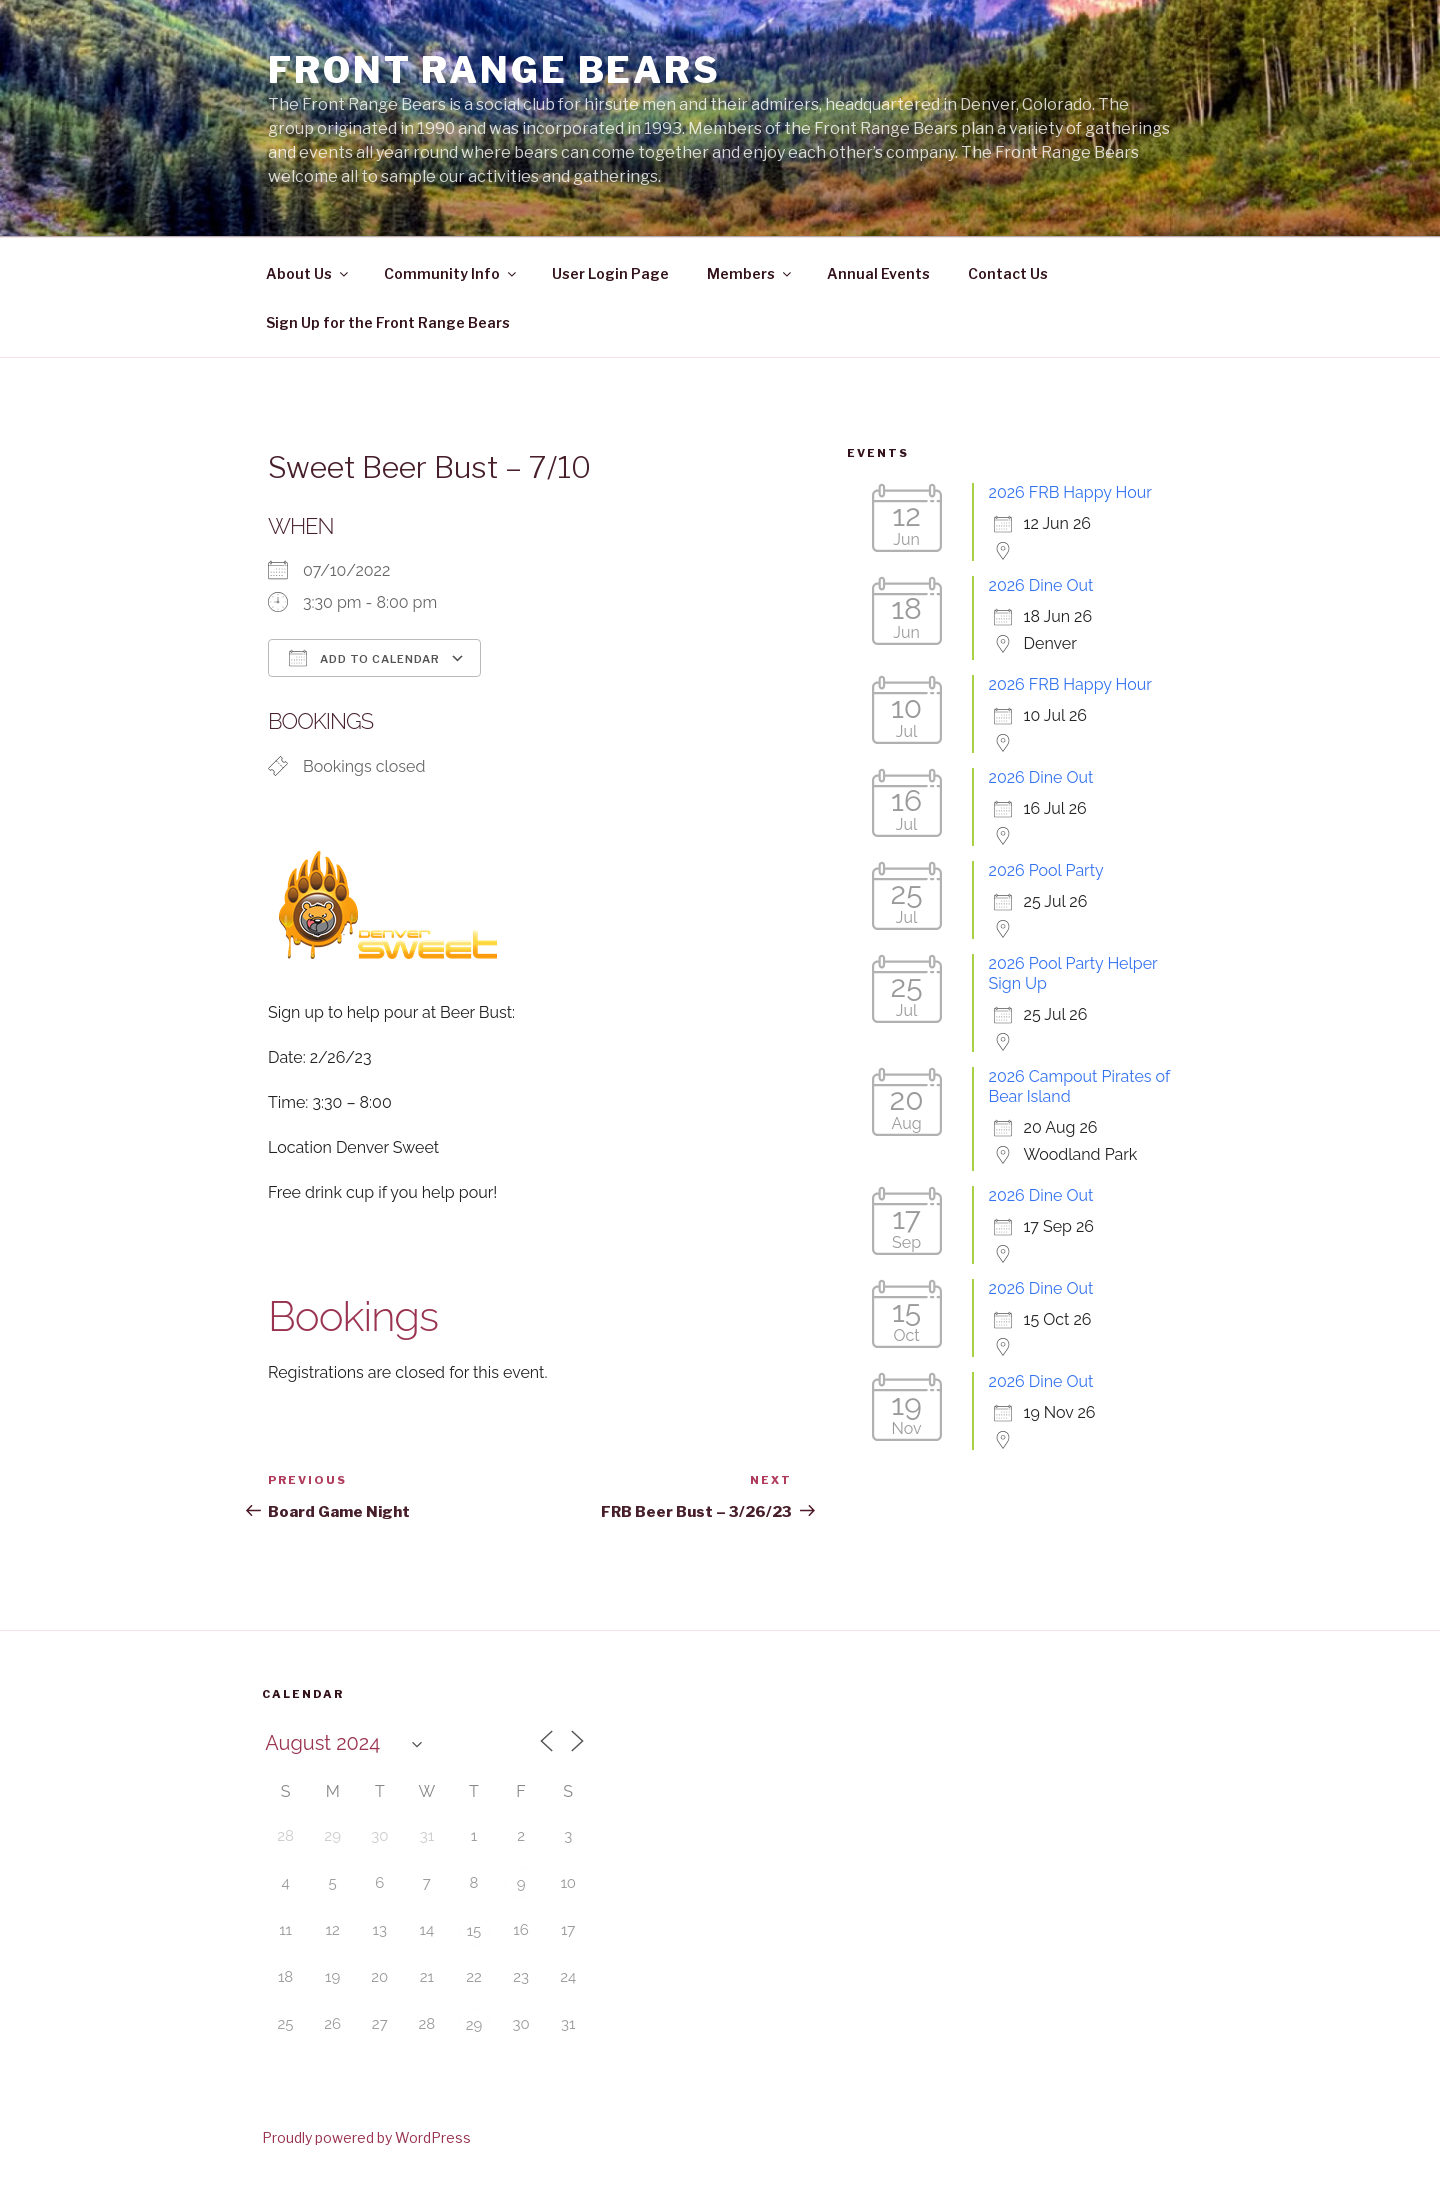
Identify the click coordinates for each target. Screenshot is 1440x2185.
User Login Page (610, 273)
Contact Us (1008, 273)
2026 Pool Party (1046, 870)
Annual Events (878, 273)
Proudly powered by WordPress (366, 2137)
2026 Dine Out (1041, 585)
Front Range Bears (494, 70)
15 (474, 1931)
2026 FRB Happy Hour (1070, 492)
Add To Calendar (364, 658)
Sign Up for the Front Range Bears (388, 322)
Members (750, 273)
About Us (308, 273)
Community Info (451, 273)
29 (474, 2025)
